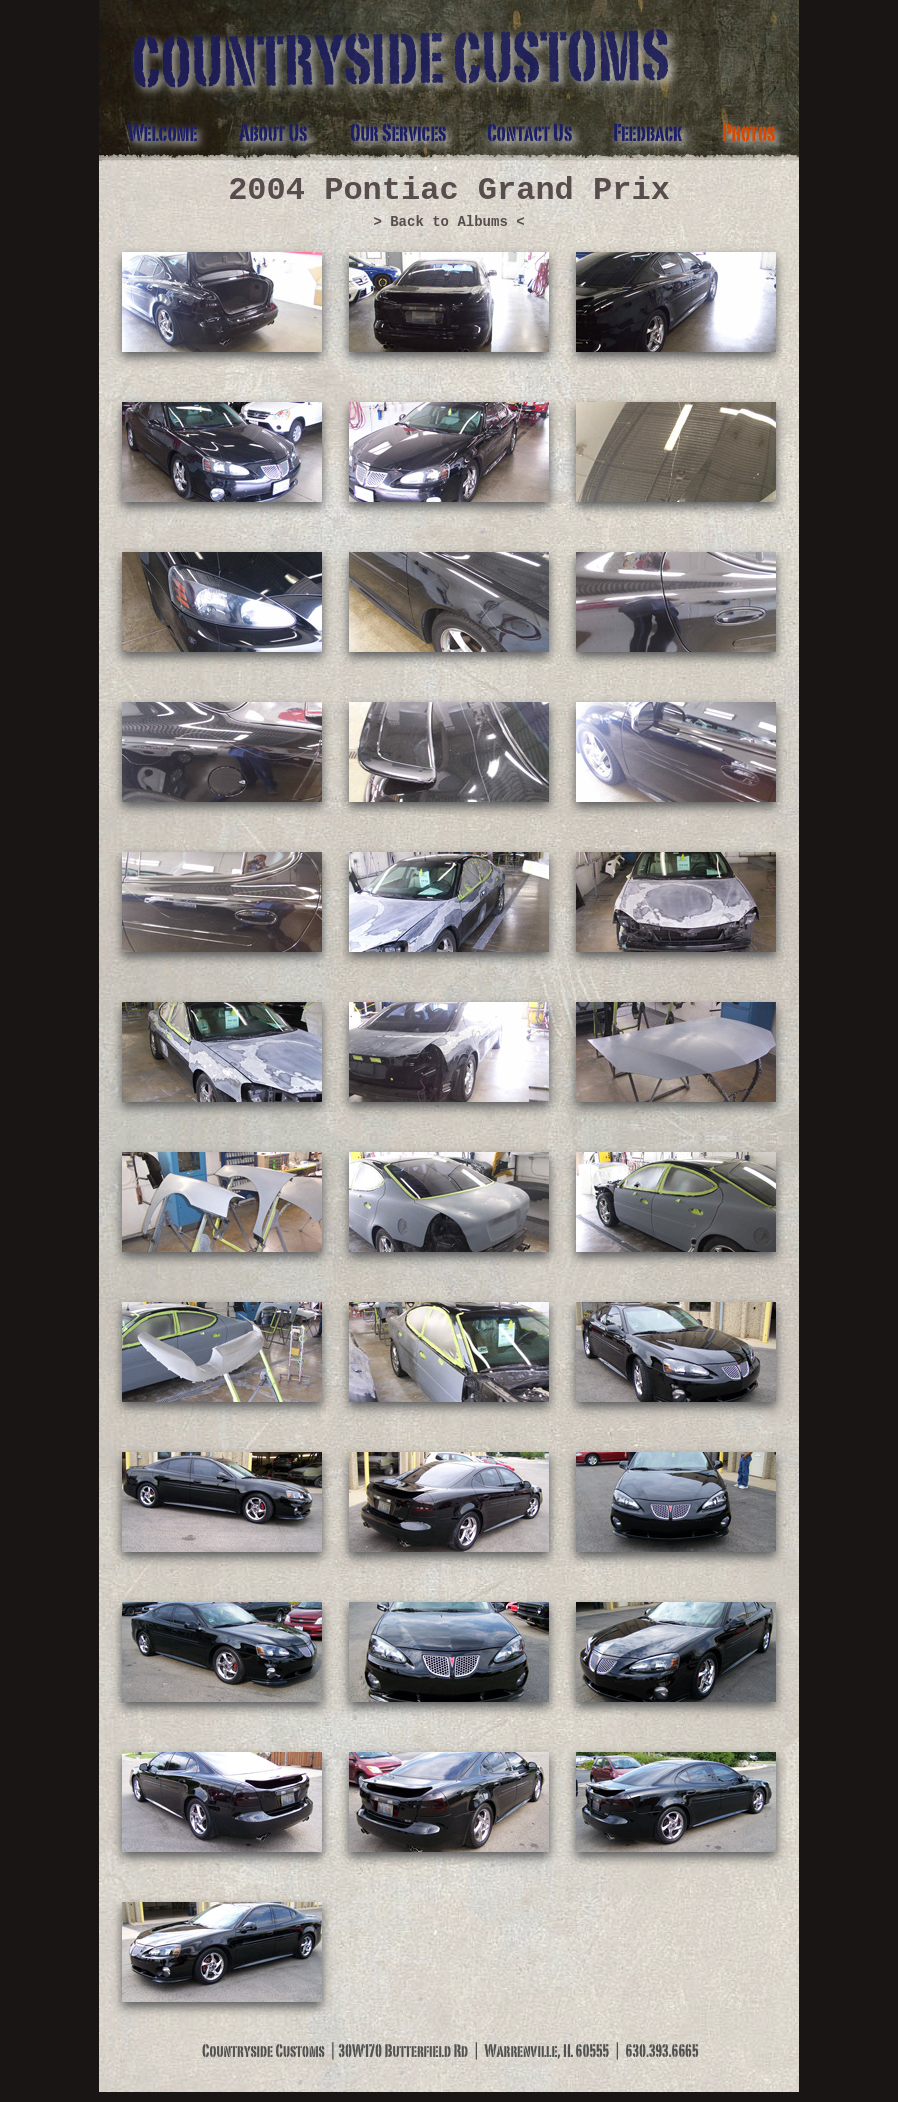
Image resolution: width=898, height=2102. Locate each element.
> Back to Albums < (448, 222)
